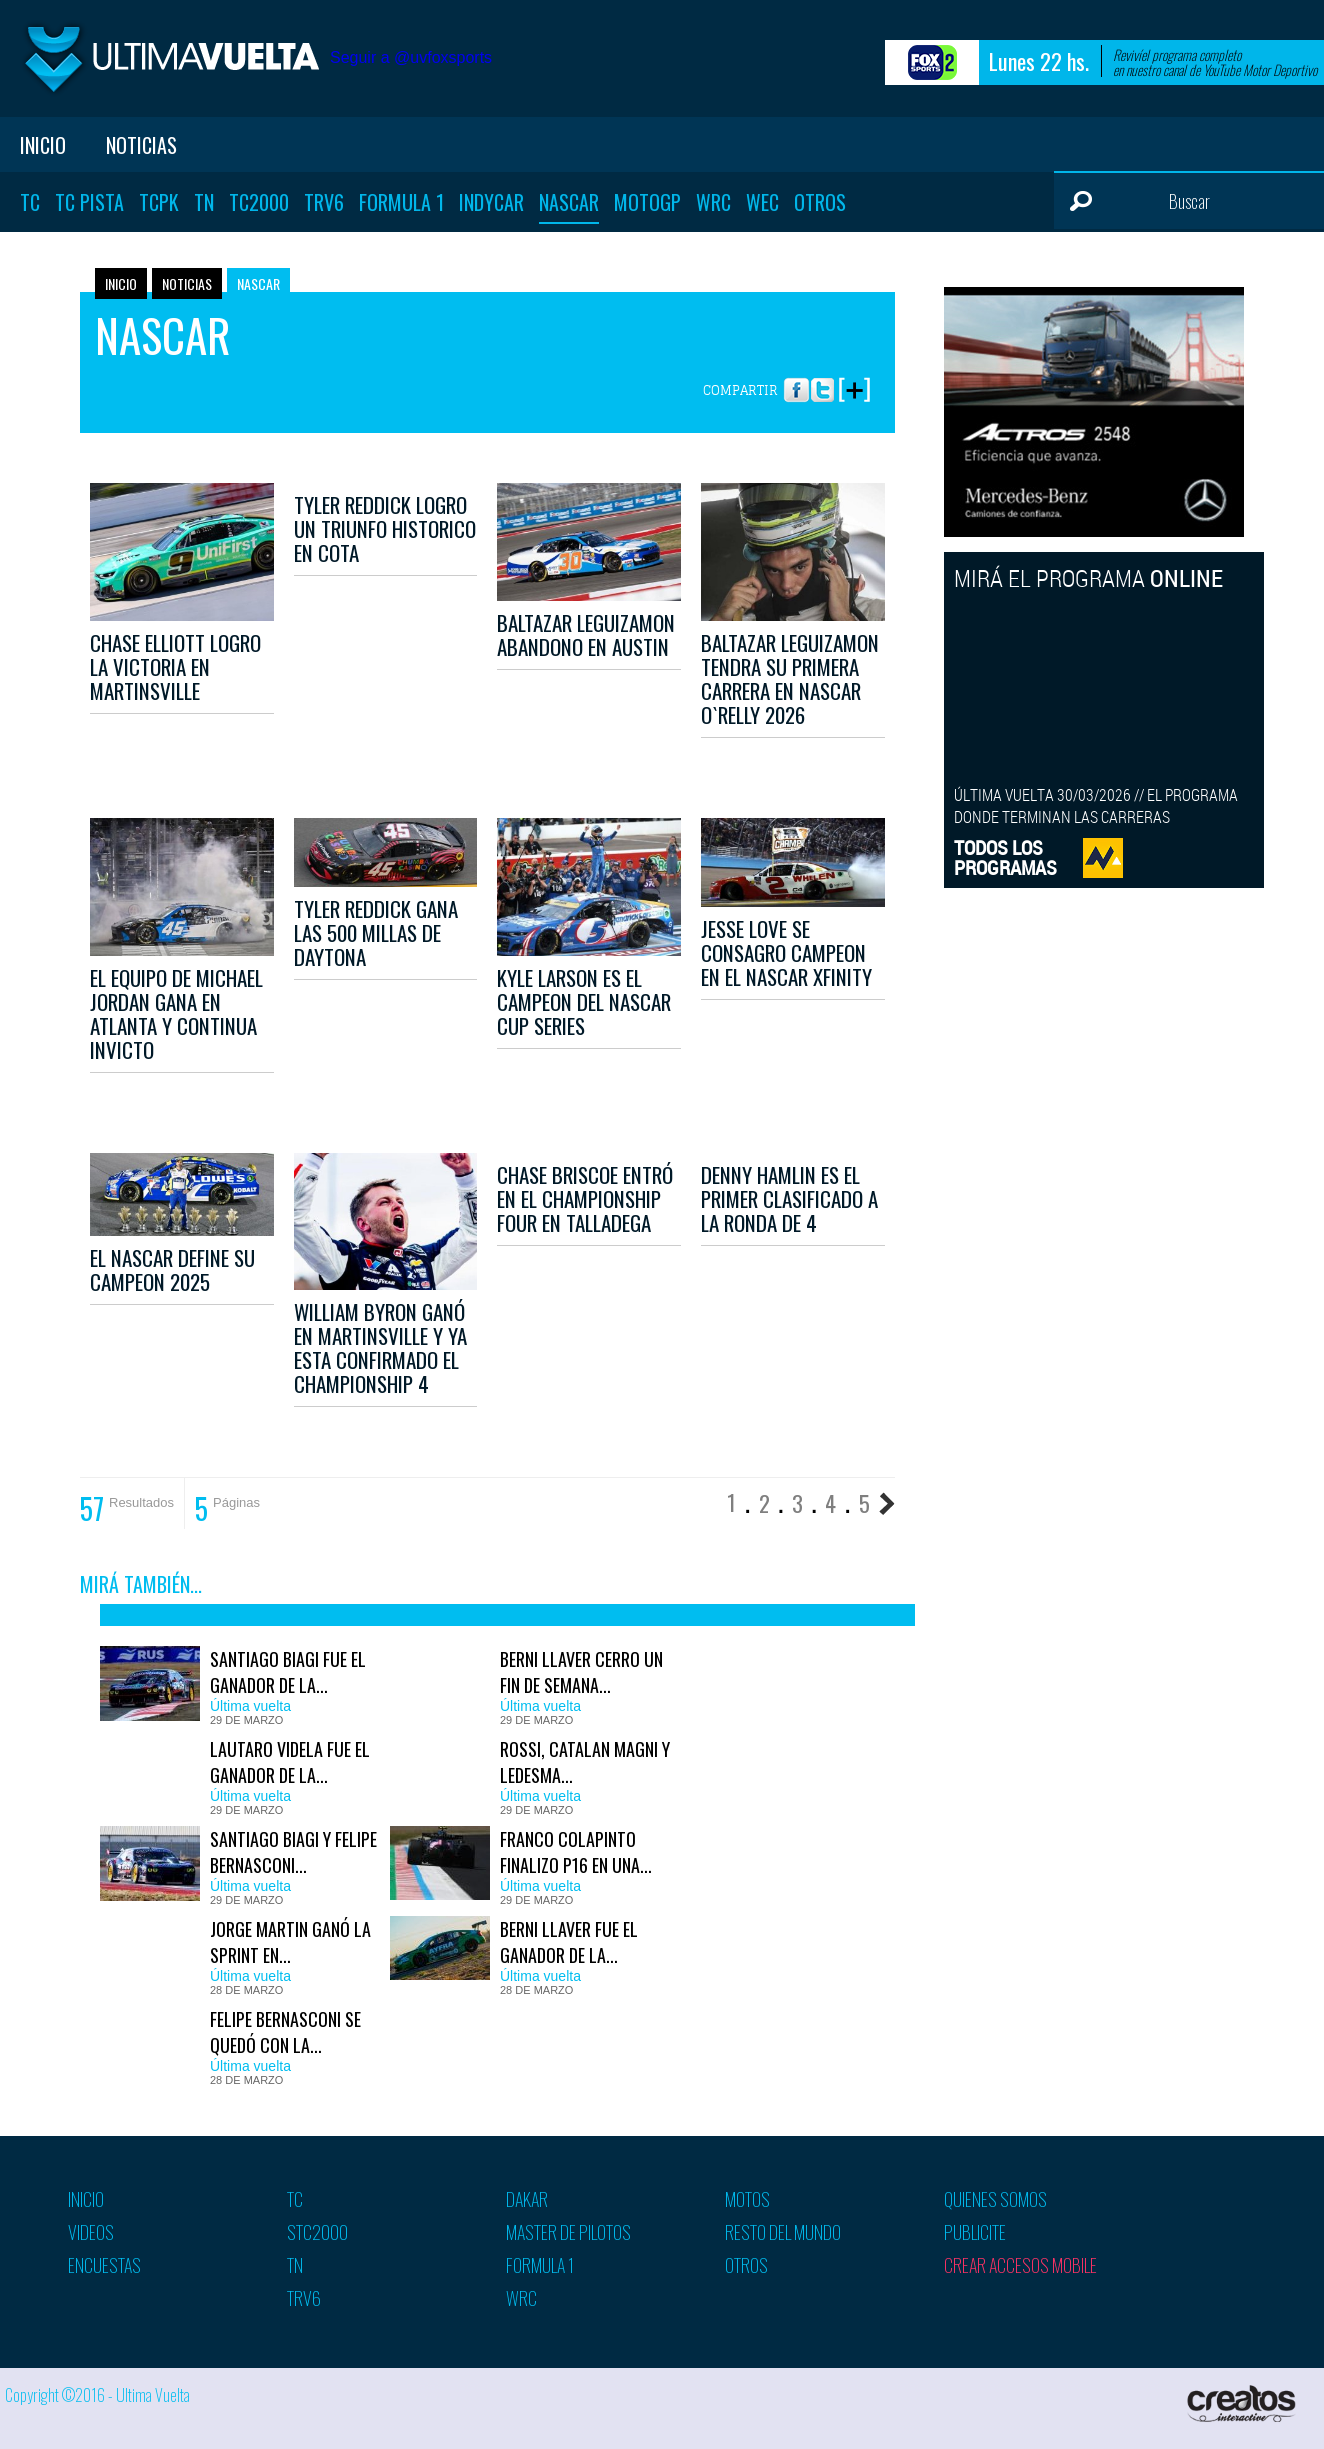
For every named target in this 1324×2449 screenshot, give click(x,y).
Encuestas (104, 2265)
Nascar (569, 202)
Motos (747, 2199)
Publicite (975, 2232)
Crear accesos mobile (1020, 2265)
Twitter (822, 380)
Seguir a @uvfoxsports (411, 57)
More (853, 380)
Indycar (491, 202)
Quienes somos (995, 2199)
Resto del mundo (783, 2232)
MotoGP (647, 202)
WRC (713, 202)
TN (204, 202)
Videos (91, 2232)
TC (30, 202)
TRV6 (324, 202)
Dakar (527, 2199)
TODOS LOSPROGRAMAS (1005, 857)
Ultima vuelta (170, 58)
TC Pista (89, 202)
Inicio (43, 145)
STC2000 (317, 2232)
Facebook (796, 380)
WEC (762, 202)
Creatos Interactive (1243, 2403)
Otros (820, 202)
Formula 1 (401, 202)
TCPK (159, 202)
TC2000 (259, 202)
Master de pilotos (568, 2232)
